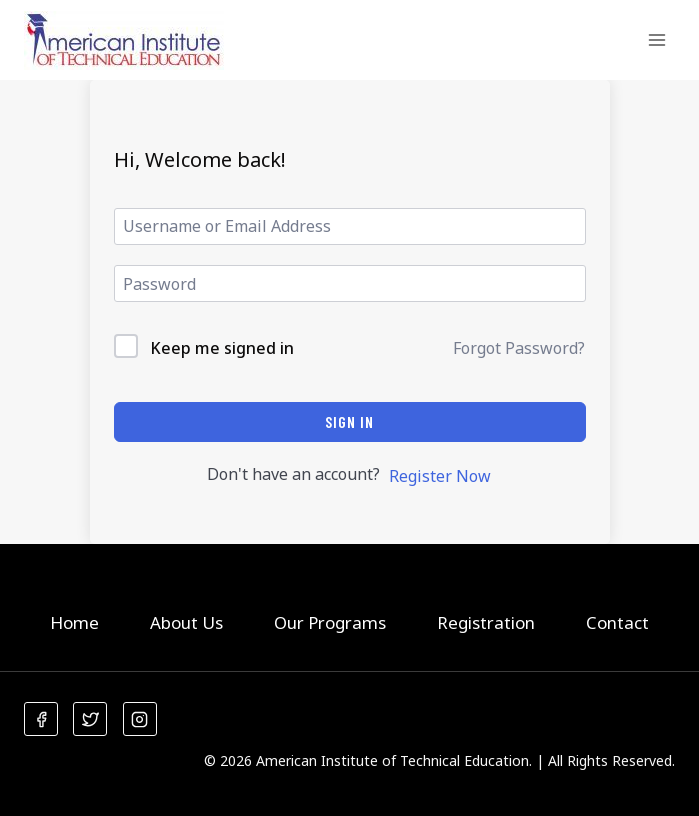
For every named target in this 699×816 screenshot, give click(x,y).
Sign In (349, 421)
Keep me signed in (222, 348)
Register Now (440, 476)
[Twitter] (90, 719)
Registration (486, 622)
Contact (617, 622)
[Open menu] (656, 39)
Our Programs (330, 622)
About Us (186, 622)
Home (74, 622)
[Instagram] (140, 719)
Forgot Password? (519, 348)
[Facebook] (41, 719)
